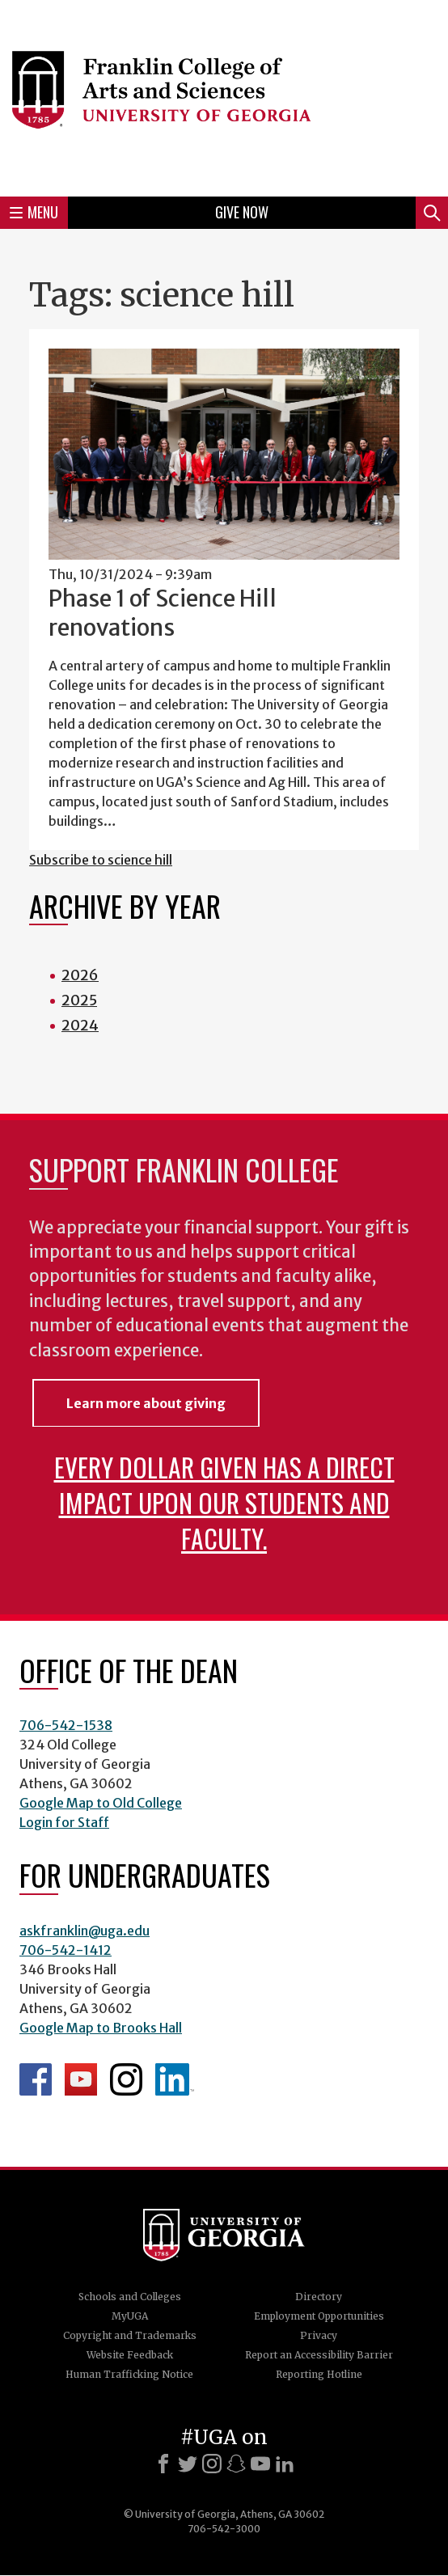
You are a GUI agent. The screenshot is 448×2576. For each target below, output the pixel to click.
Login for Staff (64, 1822)
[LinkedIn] (284, 2463)
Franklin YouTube (81, 2079)
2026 (80, 975)
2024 (80, 1025)
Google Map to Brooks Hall (100, 2028)
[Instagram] (212, 2463)
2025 (79, 1000)
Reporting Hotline (319, 2374)
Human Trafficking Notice (129, 2374)
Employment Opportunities (319, 2316)
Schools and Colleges (129, 2296)
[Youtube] (260, 2463)
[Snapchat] (236, 2463)
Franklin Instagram (126, 2079)
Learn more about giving (146, 1403)
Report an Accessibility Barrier (319, 2355)
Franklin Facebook (35, 2079)
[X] (187, 2463)
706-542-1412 (65, 1950)
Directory (318, 2296)
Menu (34, 211)
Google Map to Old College (100, 1803)
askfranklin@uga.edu (84, 1930)
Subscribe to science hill (100, 860)
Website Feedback (130, 2355)
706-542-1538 (65, 1725)
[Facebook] (163, 2463)
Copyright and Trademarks (130, 2335)
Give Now (241, 211)
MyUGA (130, 2316)
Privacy (318, 2335)
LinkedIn (174, 2079)
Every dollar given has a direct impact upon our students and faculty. (224, 1502)
